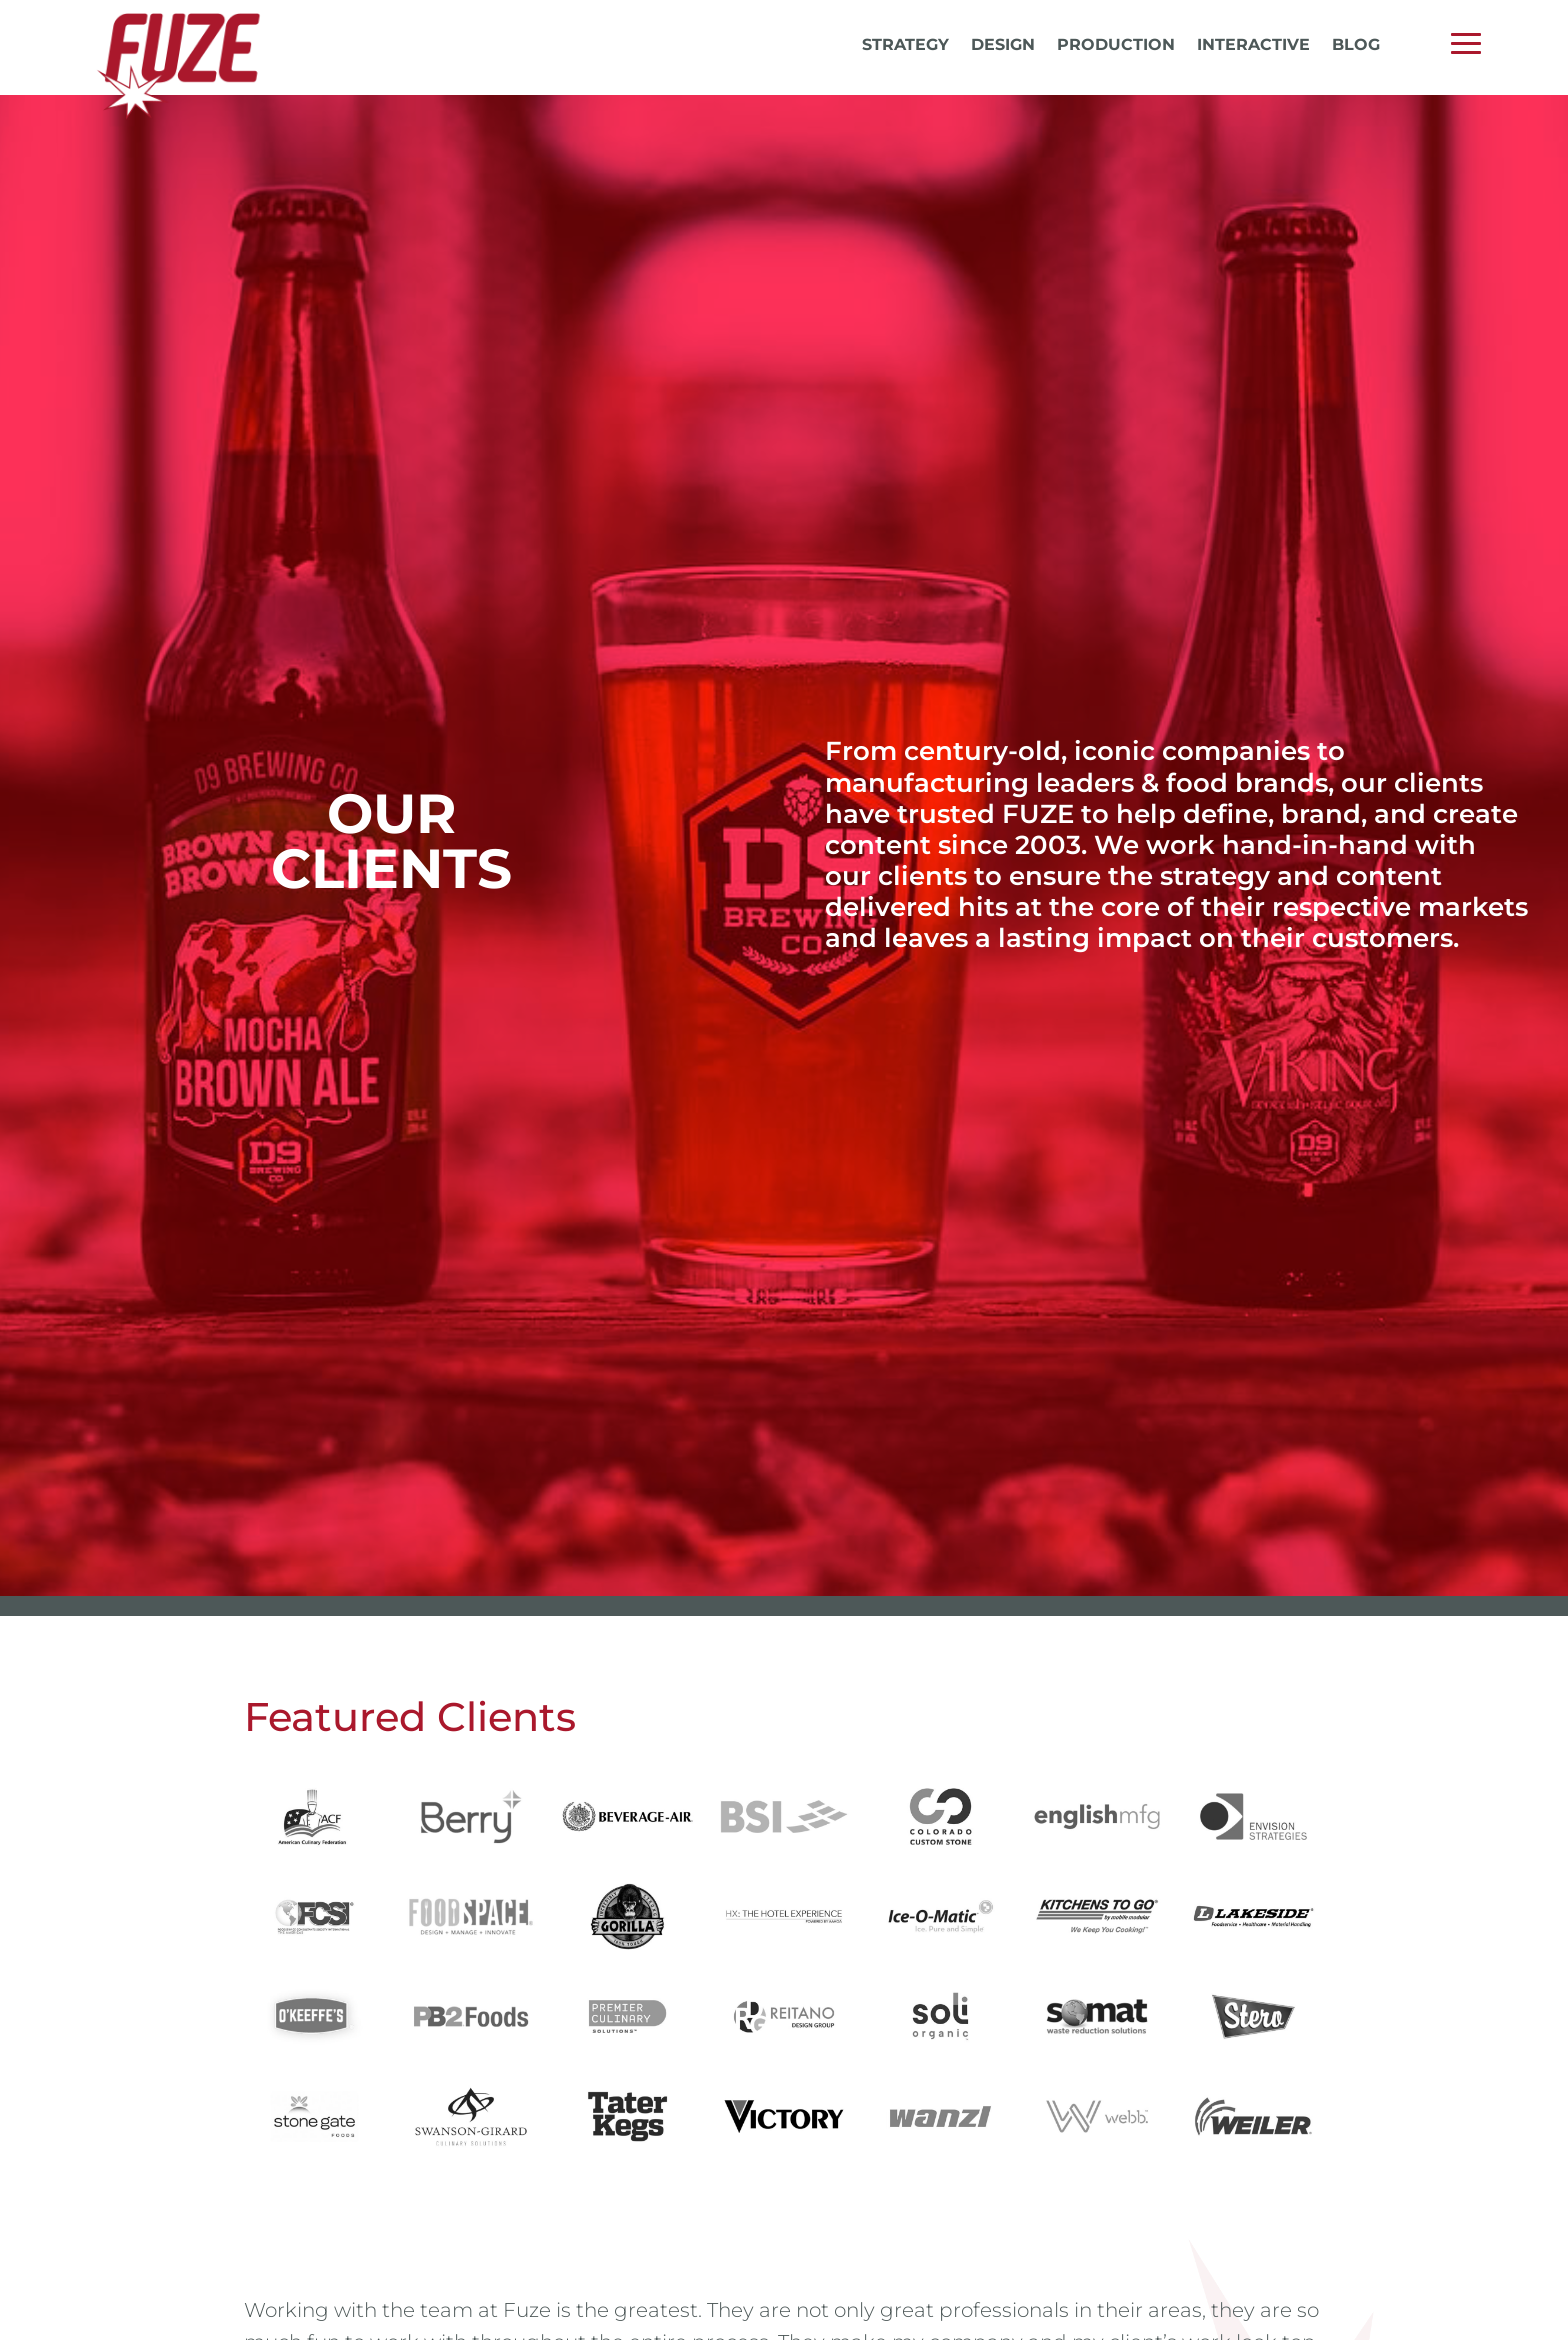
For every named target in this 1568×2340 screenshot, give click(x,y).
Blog (1356, 46)
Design (1003, 46)
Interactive (1253, 46)
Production (1116, 46)
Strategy (905, 46)
